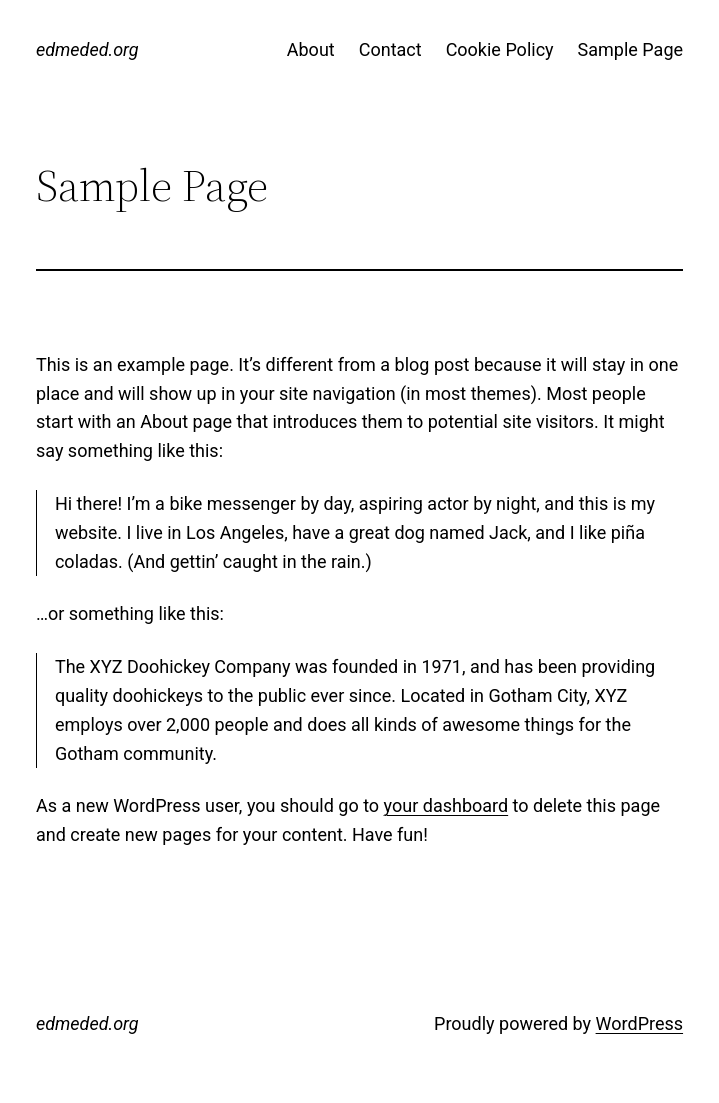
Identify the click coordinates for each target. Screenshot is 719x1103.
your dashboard (446, 805)
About (311, 49)
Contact (390, 49)
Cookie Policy (500, 49)
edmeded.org (87, 49)
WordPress (639, 1023)
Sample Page (630, 49)
